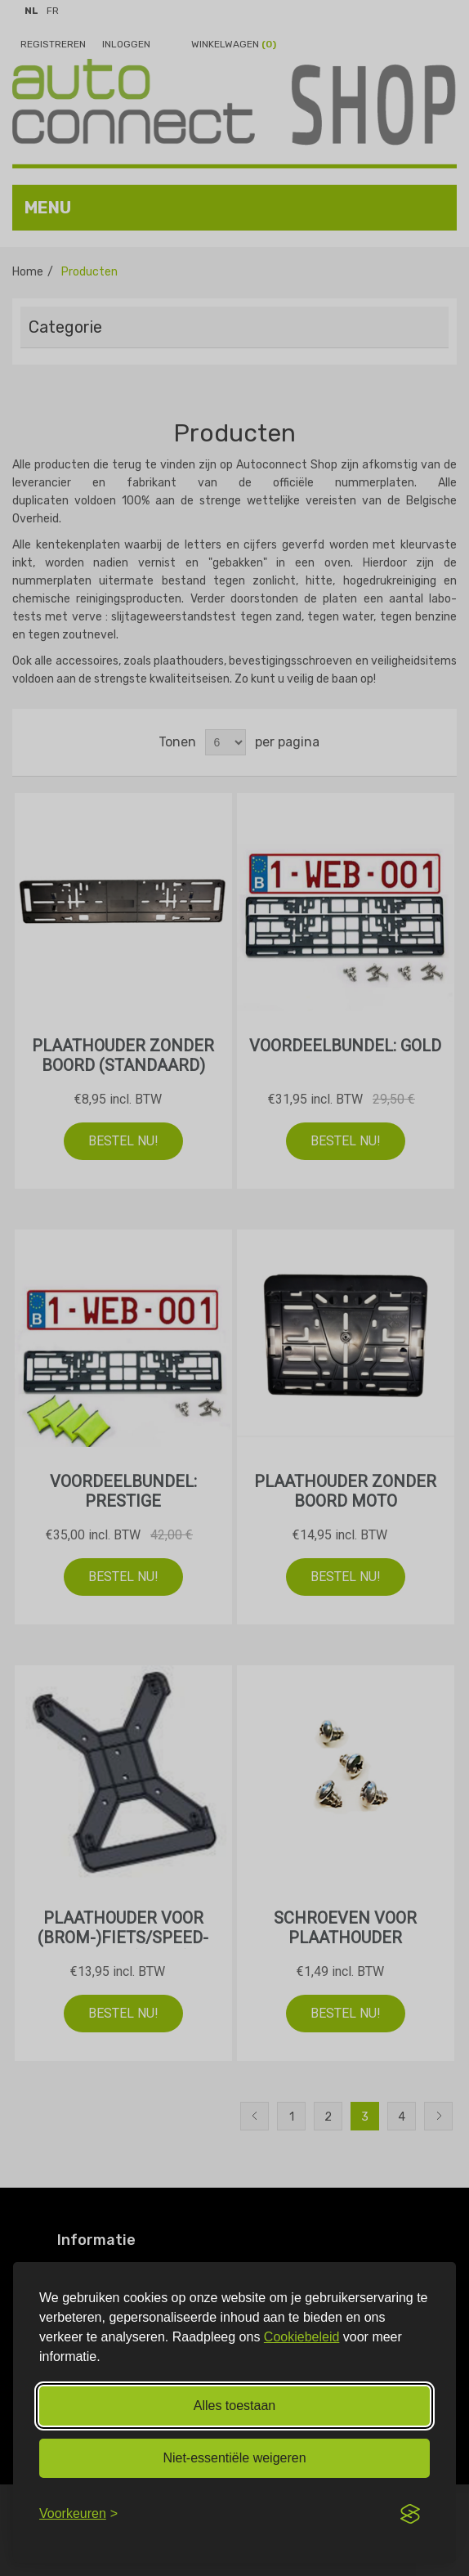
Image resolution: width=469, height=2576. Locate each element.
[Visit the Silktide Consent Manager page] (410, 2513)
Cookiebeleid (302, 2337)
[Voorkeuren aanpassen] (78, 2514)
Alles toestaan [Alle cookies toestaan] (235, 2405)
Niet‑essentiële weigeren (234, 2458)
